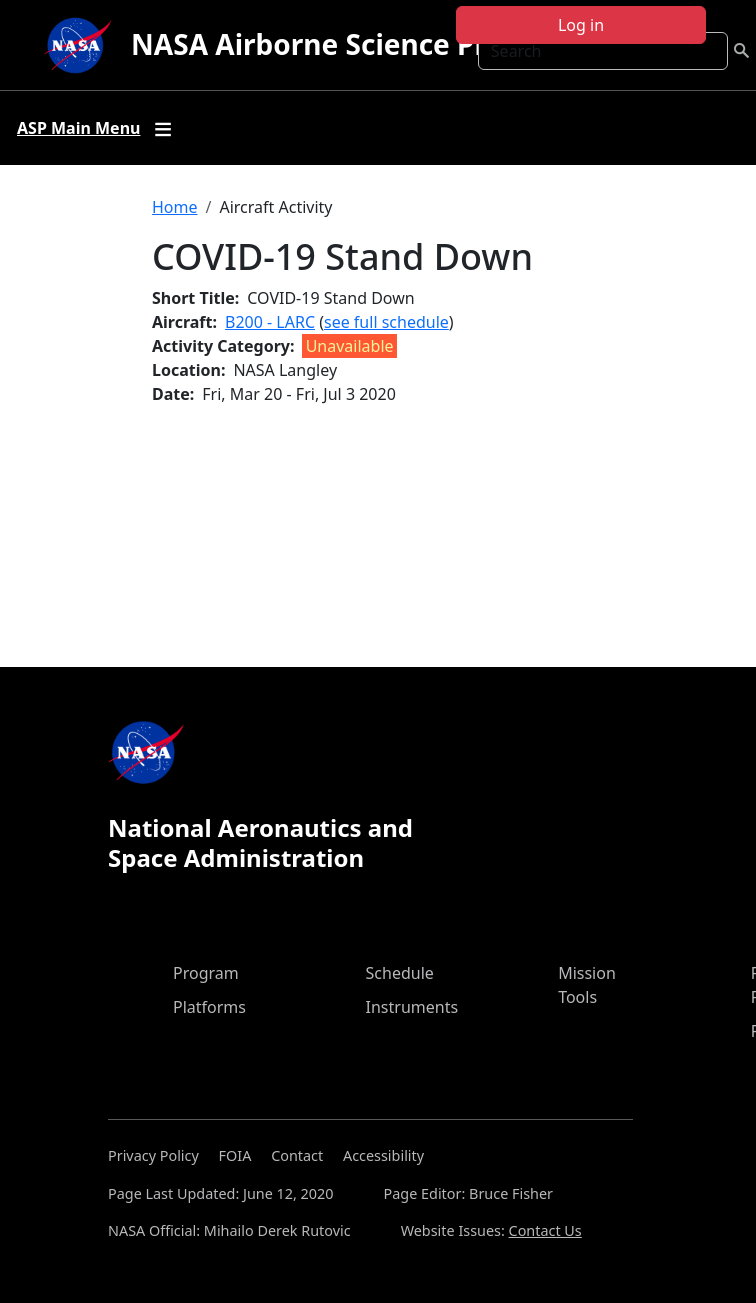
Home (175, 207)
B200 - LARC (270, 322)
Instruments (412, 1007)
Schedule (400, 973)
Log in (581, 25)
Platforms (209, 1007)
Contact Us (545, 1230)
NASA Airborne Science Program (354, 44)
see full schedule (386, 322)
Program (206, 973)
